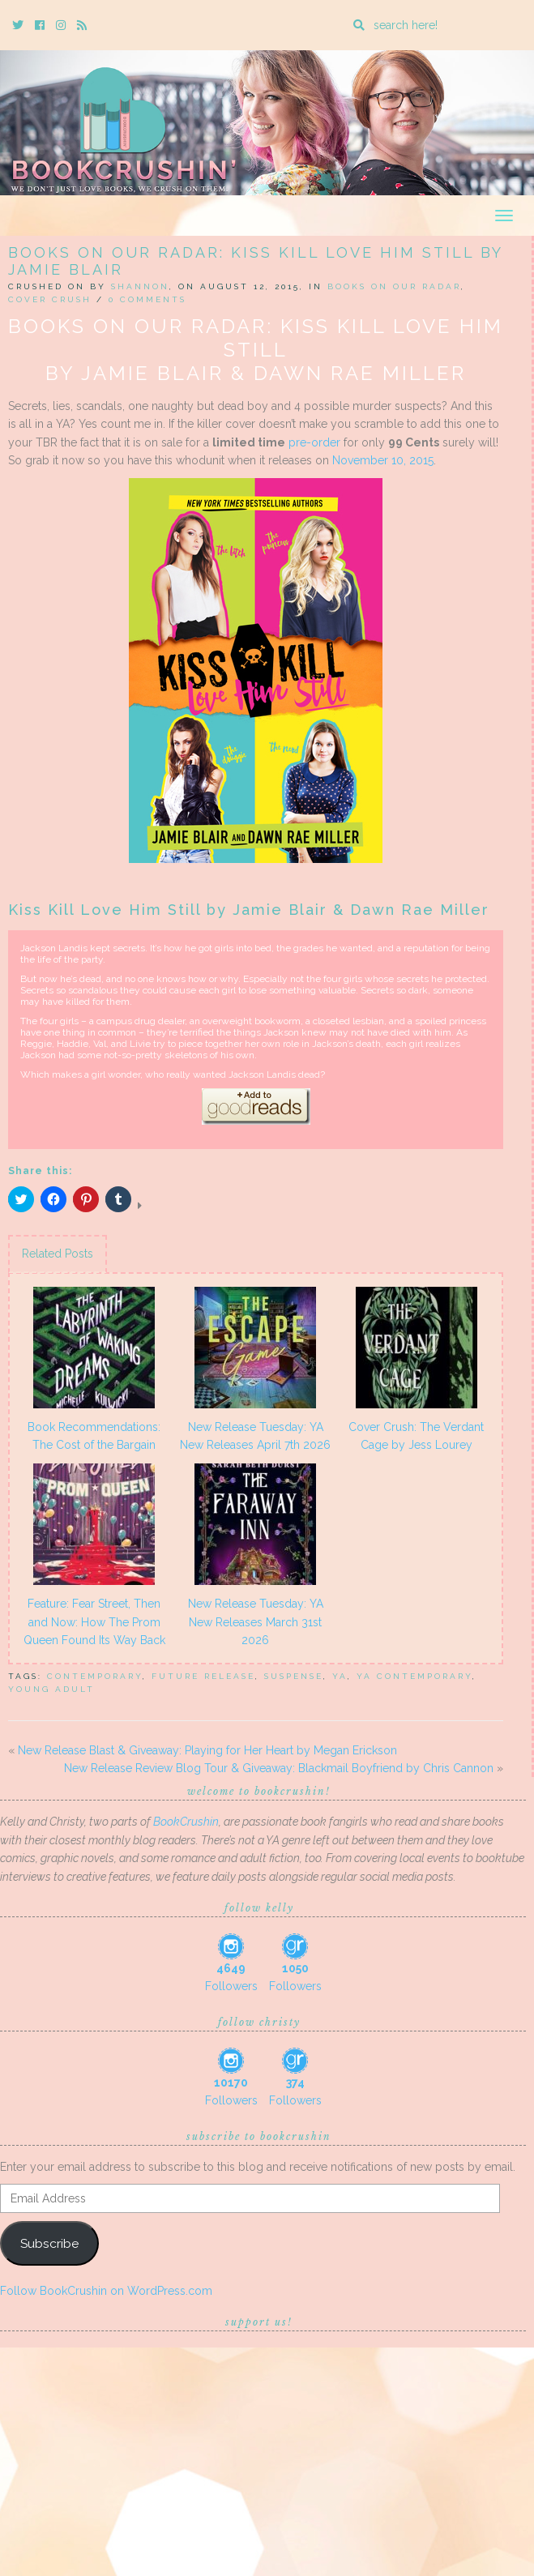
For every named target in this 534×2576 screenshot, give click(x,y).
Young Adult (51, 1689)
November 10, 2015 (383, 460)
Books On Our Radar (394, 286)
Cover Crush (50, 299)
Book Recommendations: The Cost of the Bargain (94, 1435)
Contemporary (95, 1676)
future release (203, 1676)
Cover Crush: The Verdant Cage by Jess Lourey (416, 1435)
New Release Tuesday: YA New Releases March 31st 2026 (255, 1622)
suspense (293, 1676)
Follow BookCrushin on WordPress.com (106, 2290)
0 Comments (147, 299)
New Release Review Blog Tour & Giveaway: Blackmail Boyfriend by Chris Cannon (278, 1768)
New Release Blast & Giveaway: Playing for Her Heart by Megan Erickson (207, 1750)
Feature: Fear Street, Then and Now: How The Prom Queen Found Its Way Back (94, 1622)
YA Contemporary (414, 1676)
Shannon (140, 286)
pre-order (314, 442)
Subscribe (49, 2243)
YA (340, 1676)
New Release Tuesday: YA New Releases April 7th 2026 (255, 1435)
